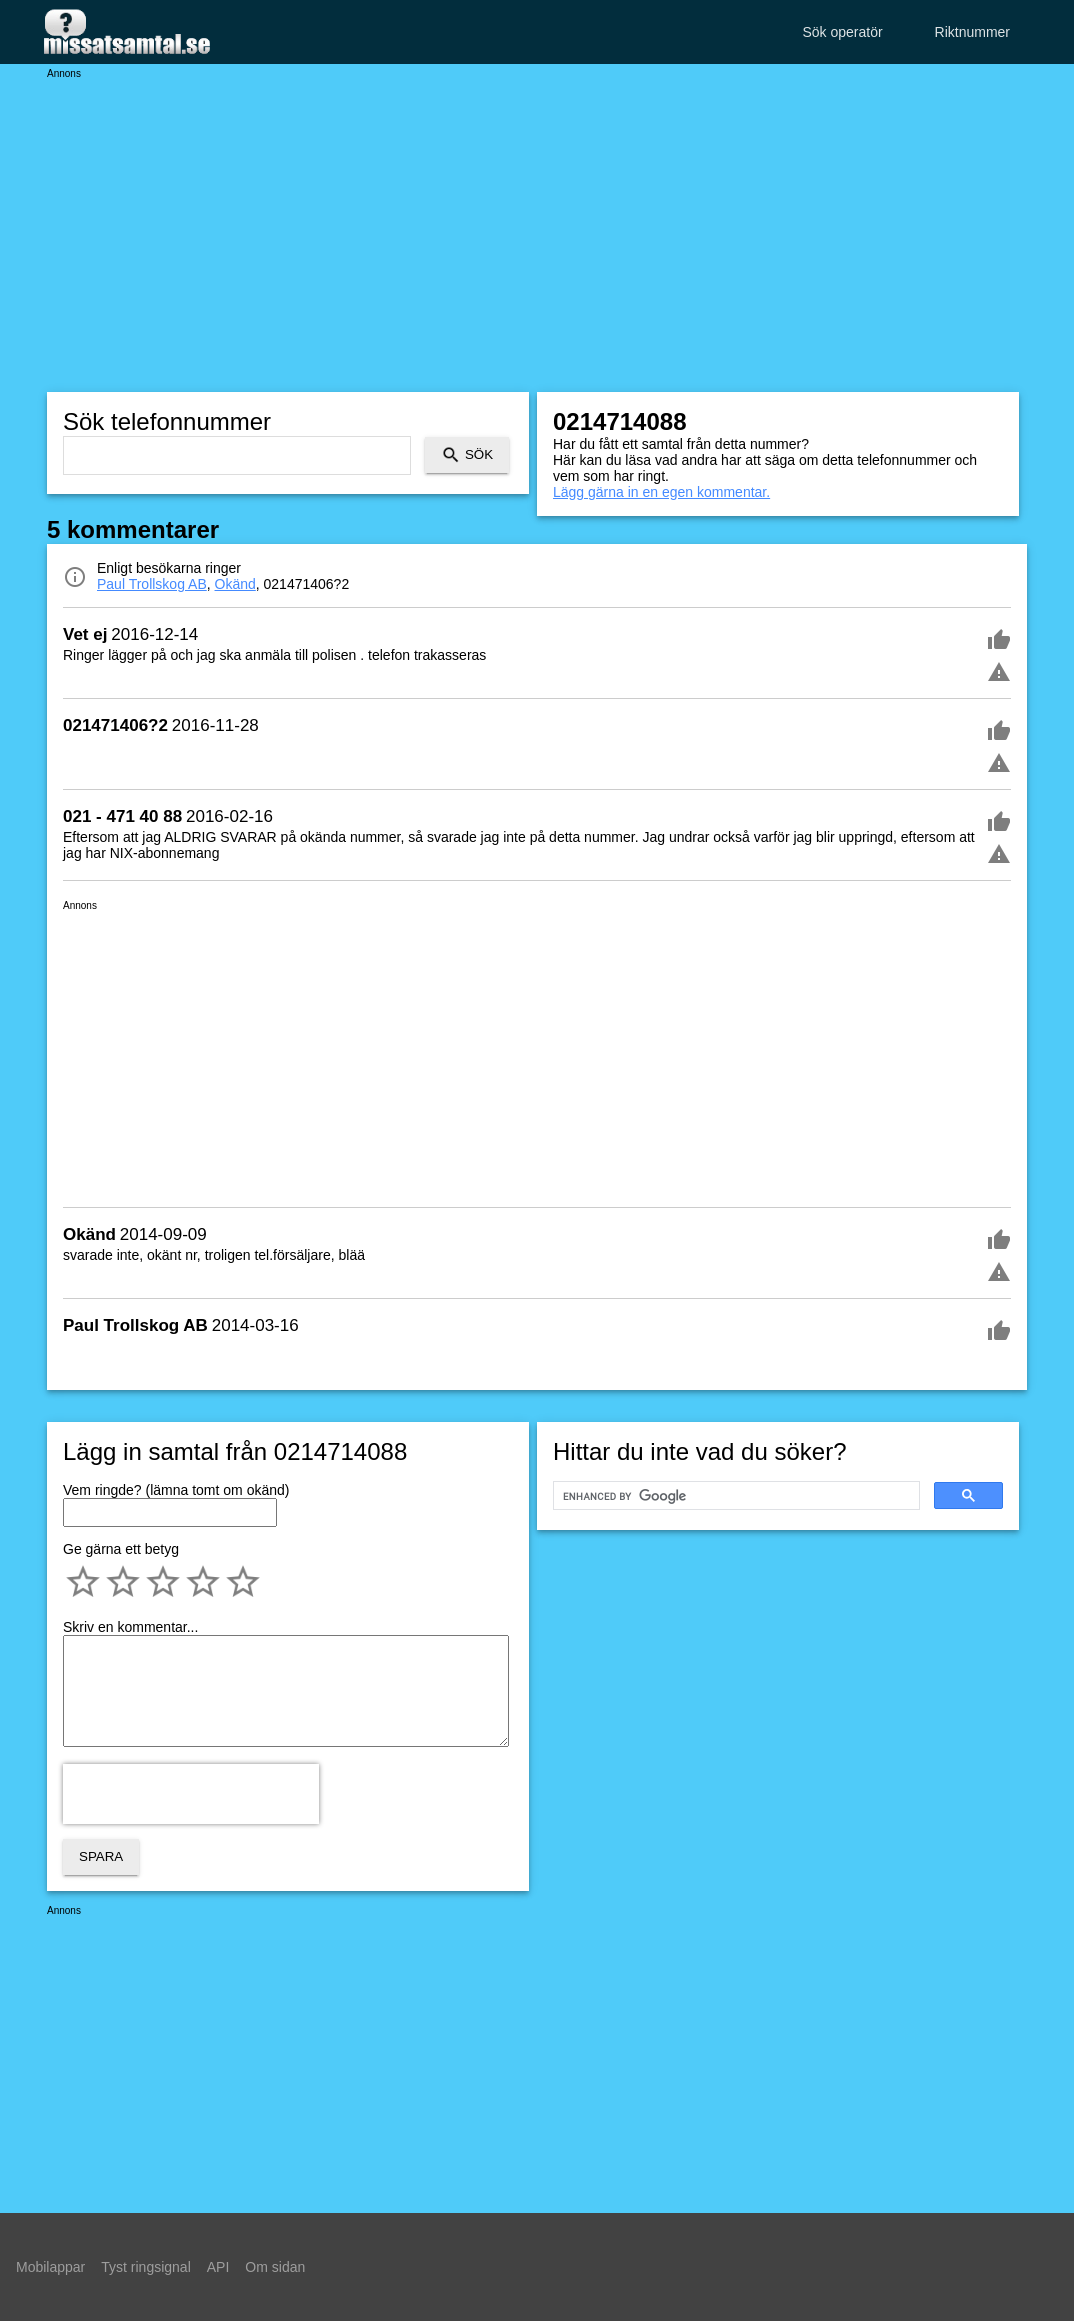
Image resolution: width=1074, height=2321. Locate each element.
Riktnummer (972, 32)
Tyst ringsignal (145, 2267)
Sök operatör (842, 32)
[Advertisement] (537, 220)
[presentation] (191, 1794)
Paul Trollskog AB (152, 584)
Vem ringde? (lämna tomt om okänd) (176, 1490)
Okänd (235, 584)
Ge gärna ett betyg (121, 1549)
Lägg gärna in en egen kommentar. (661, 492)
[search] (734, 1496)
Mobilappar (50, 2267)
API (218, 2267)
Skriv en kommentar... (130, 1627)
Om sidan (275, 2267)
